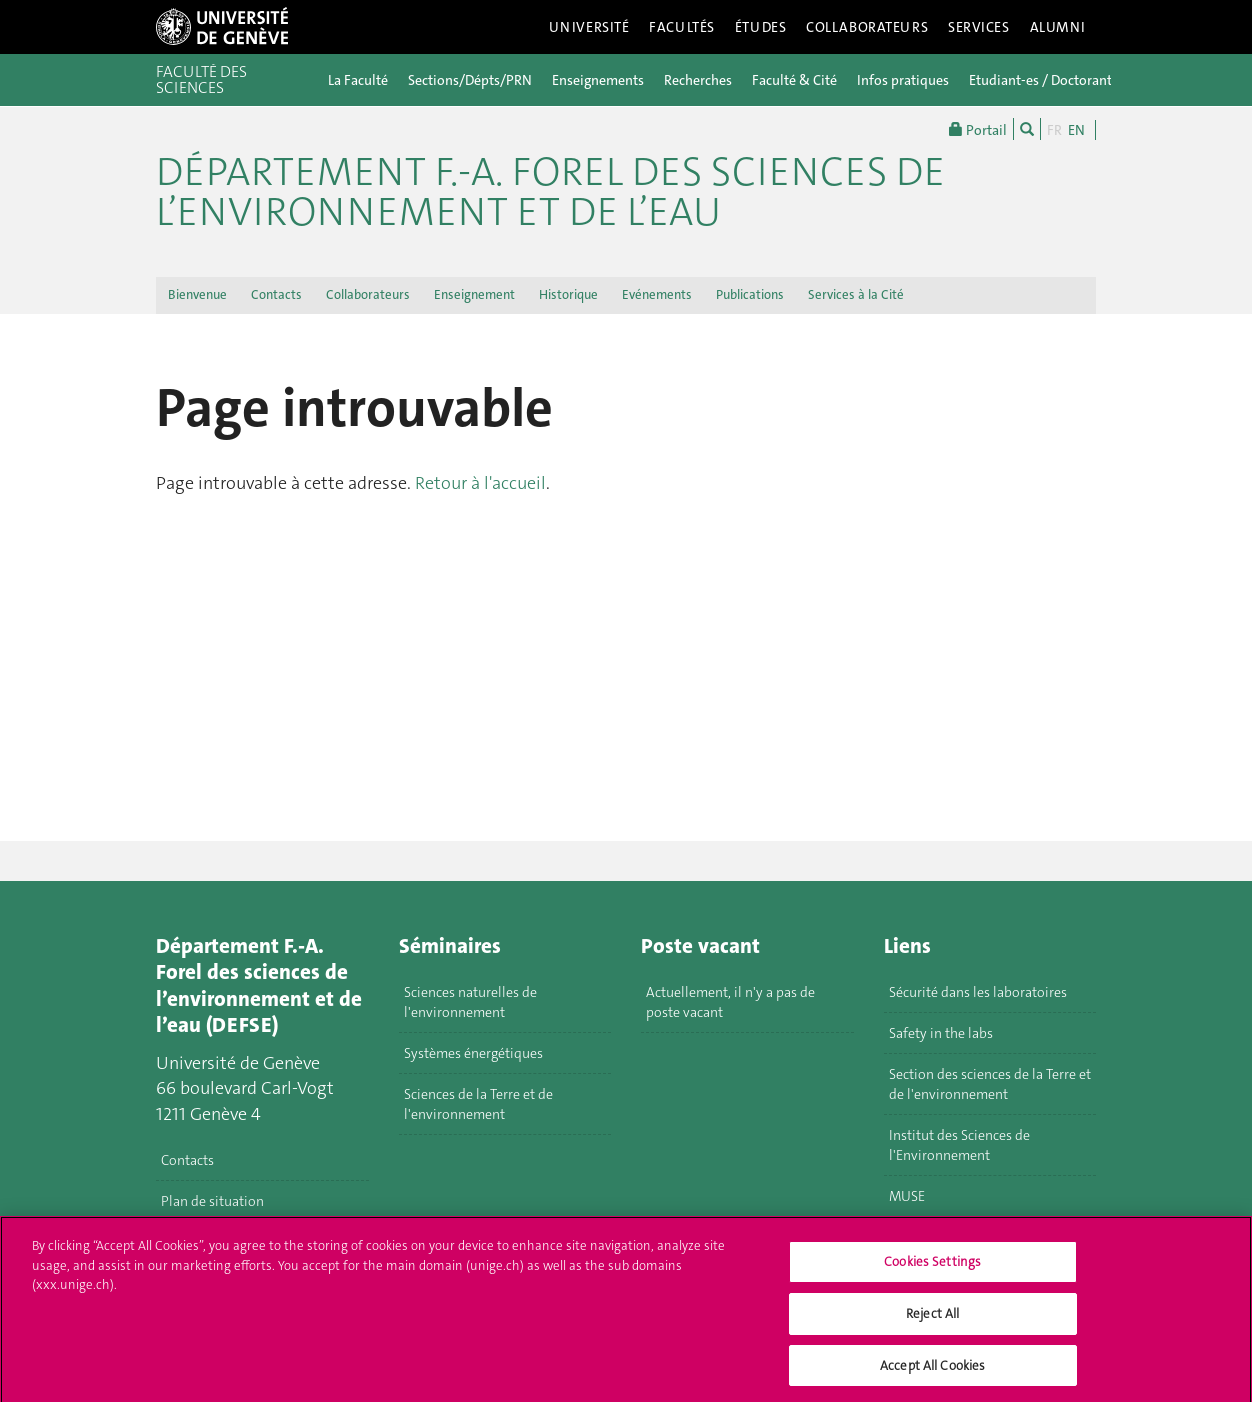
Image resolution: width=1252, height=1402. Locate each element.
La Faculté (358, 80)
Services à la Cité (856, 294)
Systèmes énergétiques (473, 1053)
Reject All (932, 1319)
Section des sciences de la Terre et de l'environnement (990, 1084)
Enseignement (474, 294)
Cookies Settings (932, 1268)
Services (979, 27)
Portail (978, 129)
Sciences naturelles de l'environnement (470, 1002)
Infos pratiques (903, 80)
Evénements (657, 294)
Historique (568, 294)
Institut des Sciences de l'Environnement (959, 1145)
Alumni (1058, 27)
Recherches (698, 80)
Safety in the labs (941, 1033)
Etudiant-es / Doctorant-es (1049, 80)
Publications (750, 294)
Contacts (276, 294)
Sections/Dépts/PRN (470, 80)
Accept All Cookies (932, 1371)
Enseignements (598, 80)
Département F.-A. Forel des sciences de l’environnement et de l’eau (550, 192)
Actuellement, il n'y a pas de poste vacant (730, 1002)
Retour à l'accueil (480, 483)
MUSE (907, 1196)
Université (589, 27)
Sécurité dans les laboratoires (978, 992)
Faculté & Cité (794, 80)
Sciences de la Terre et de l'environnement (478, 1104)
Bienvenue (197, 294)
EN (1076, 130)
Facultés (682, 27)
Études (760, 27)
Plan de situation (212, 1201)
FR (1054, 130)
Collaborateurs (867, 27)
